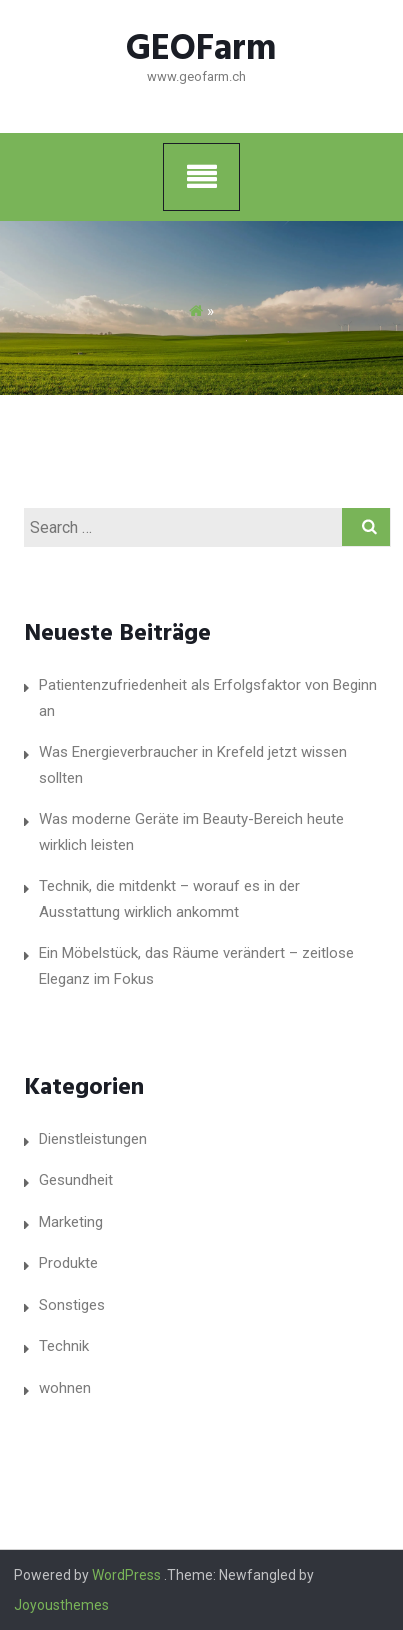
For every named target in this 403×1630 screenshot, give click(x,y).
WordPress (126, 1575)
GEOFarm (201, 50)
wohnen (65, 1388)
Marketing (71, 1222)
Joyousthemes (61, 1605)
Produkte (68, 1263)
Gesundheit (76, 1180)
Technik (64, 1346)
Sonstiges (72, 1305)
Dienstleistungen (93, 1139)
